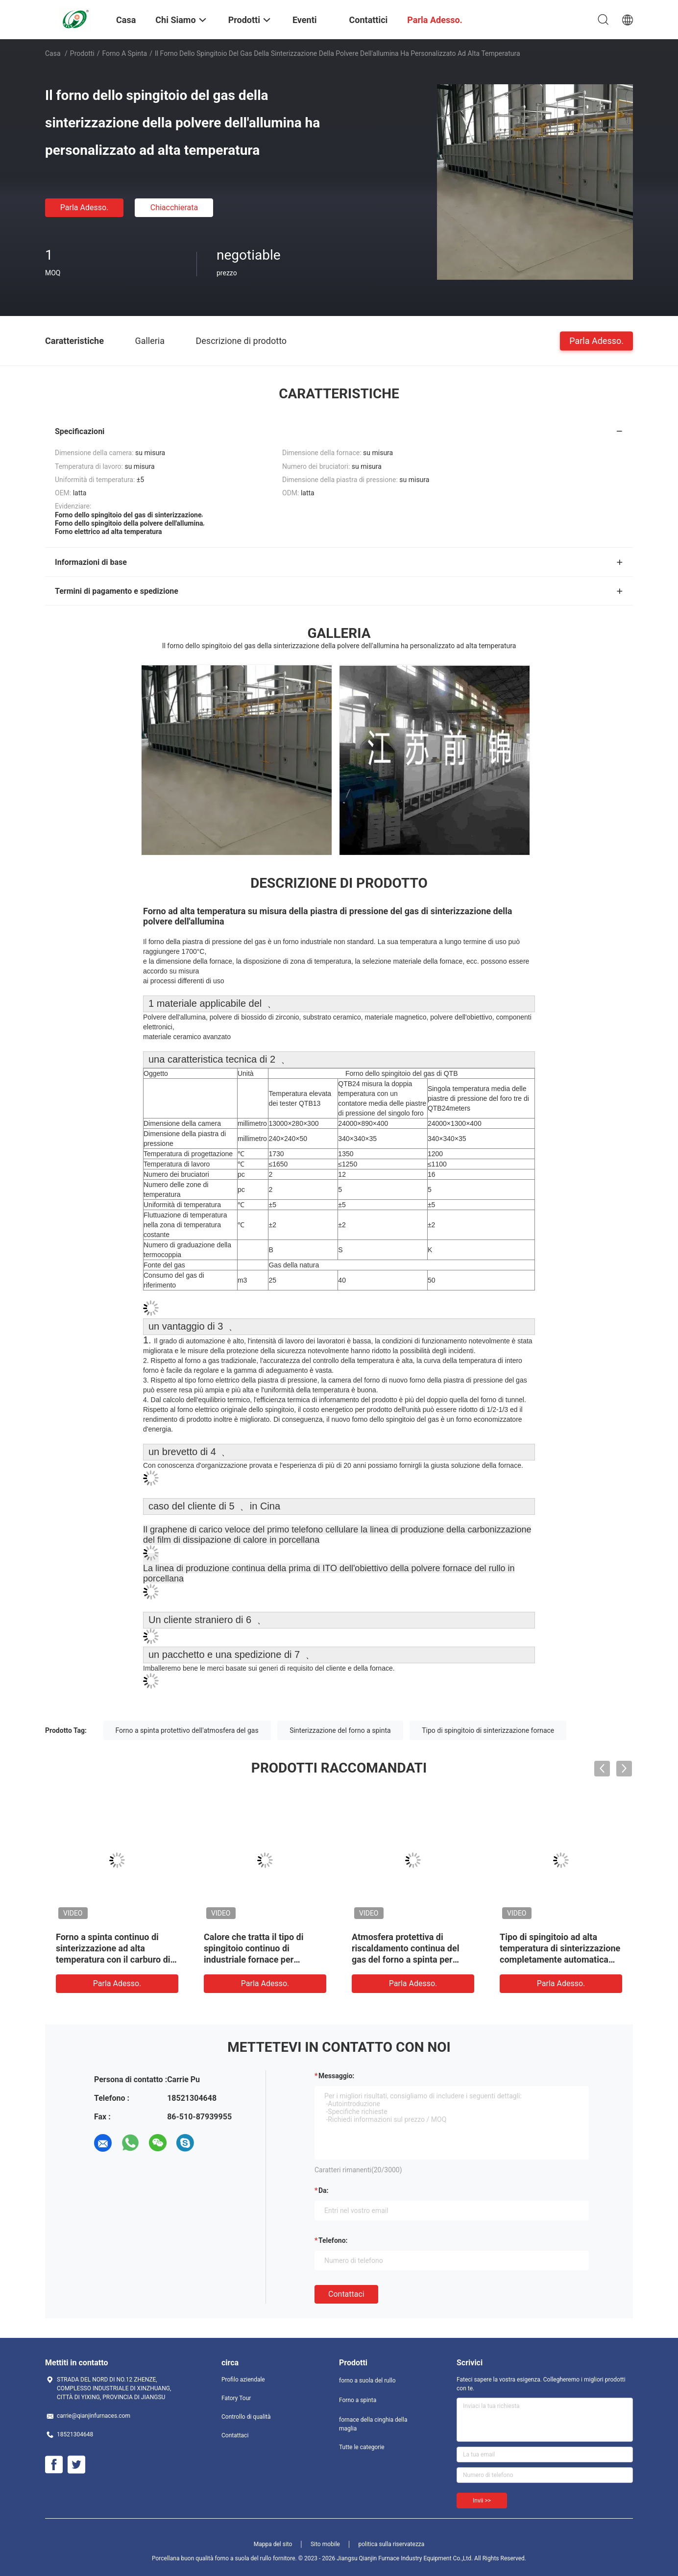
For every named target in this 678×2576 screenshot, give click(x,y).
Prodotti (82, 53)
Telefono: (332, 2240)
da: (323, 2190)
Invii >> (482, 2500)
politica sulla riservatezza (391, 2544)
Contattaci (346, 2294)
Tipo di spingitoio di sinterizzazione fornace (488, 1730)
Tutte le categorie (362, 2447)
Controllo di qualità (246, 2416)
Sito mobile (325, 2544)
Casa (53, 53)
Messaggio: (336, 2076)
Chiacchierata (174, 207)
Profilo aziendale (243, 2379)
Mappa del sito (273, 2544)
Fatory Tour (236, 2398)
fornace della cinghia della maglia (373, 2424)
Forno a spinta (124, 53)
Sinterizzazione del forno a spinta (340, 1730)
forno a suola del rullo (367, 2380)
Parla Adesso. (84, 207)
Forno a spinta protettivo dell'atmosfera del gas (187, 1730)
